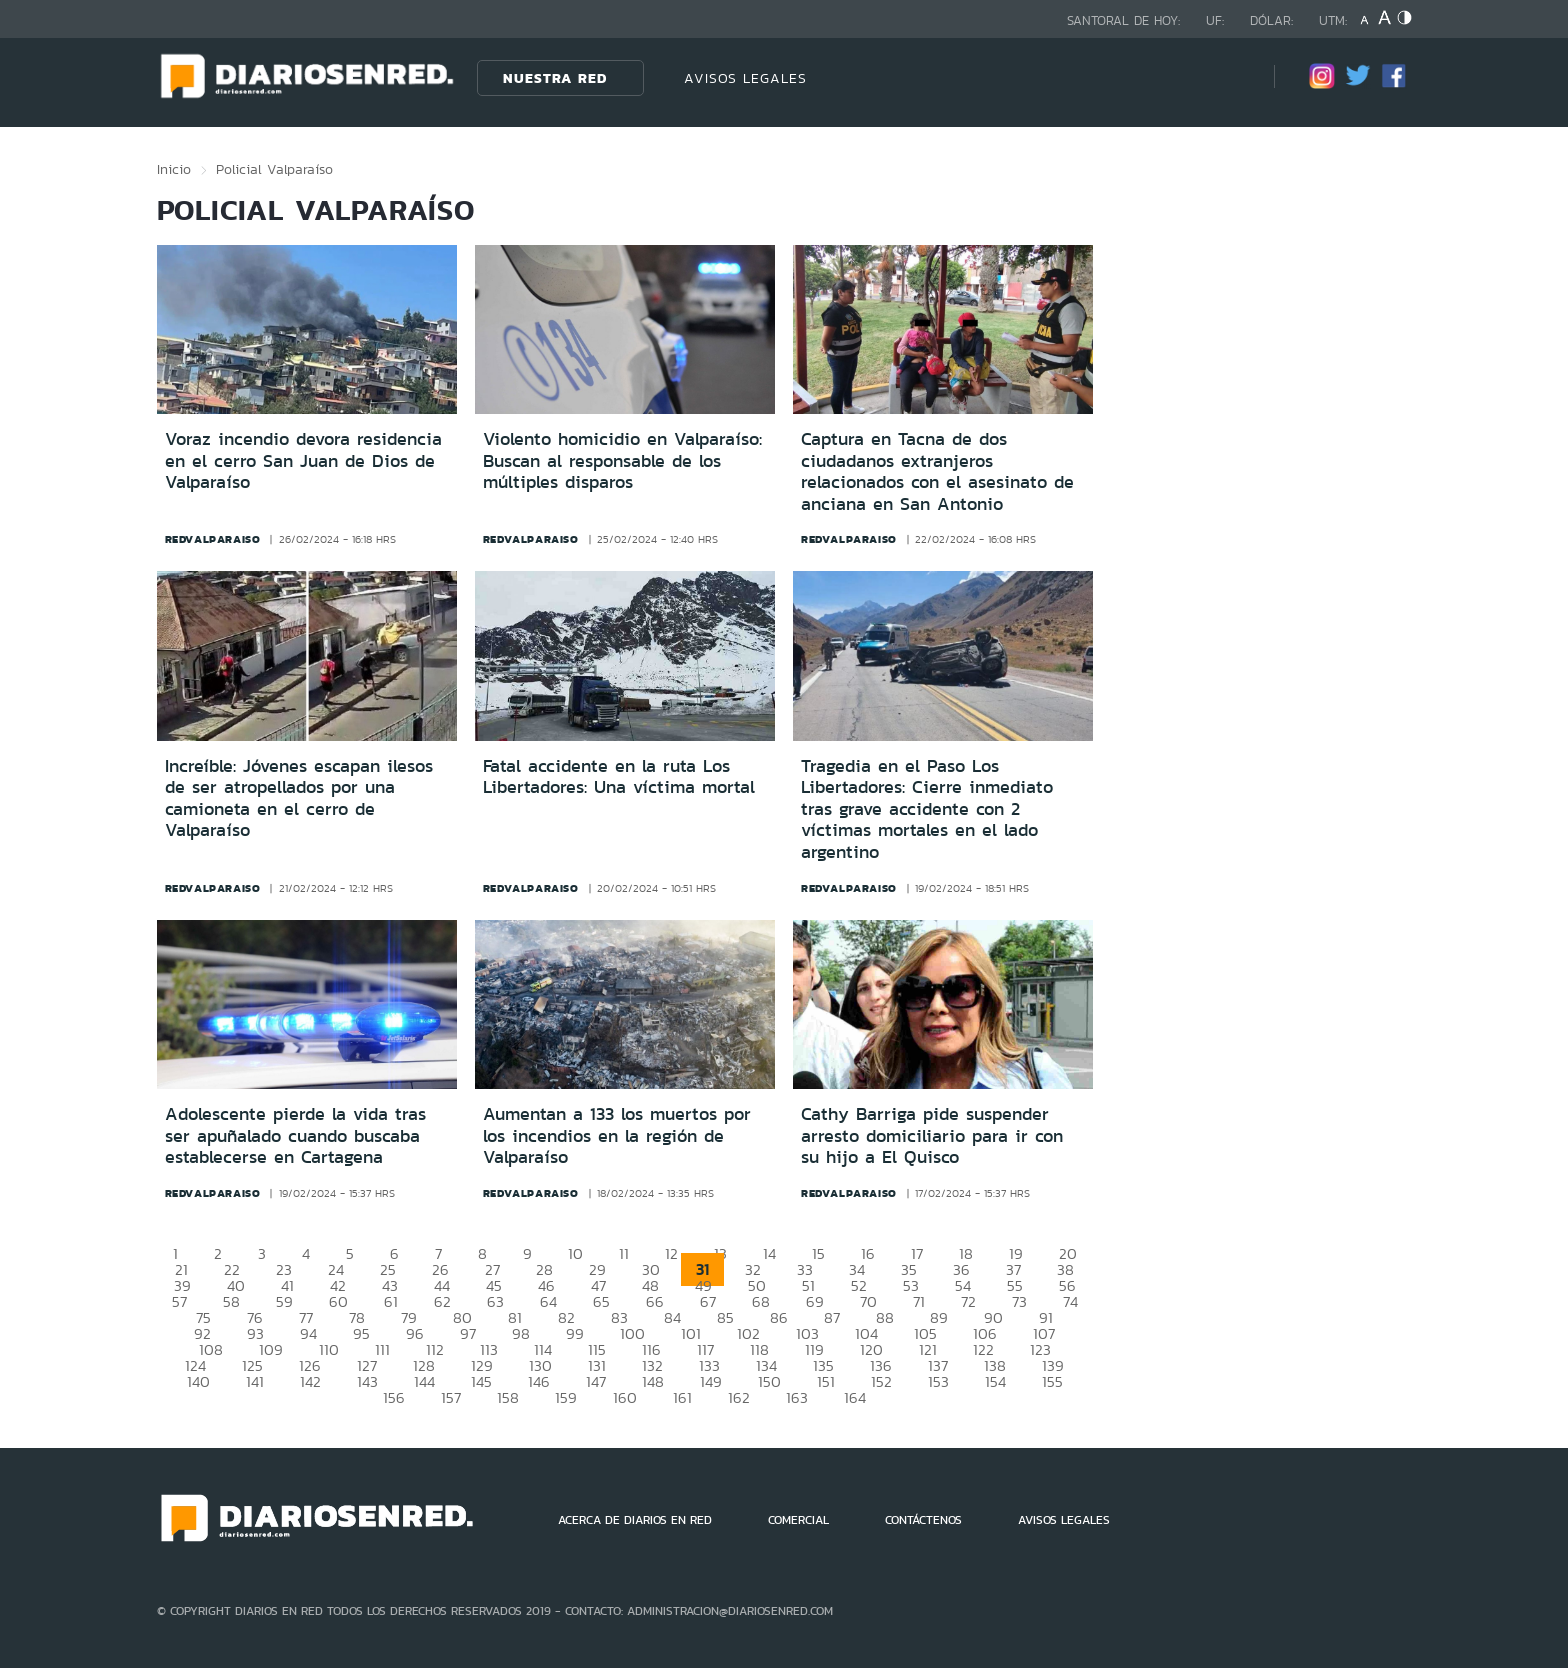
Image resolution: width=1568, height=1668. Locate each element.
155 (1052, 1381)
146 (539, 1381)
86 (779, 1317)
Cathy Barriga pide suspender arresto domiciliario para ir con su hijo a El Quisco (932, 1135)
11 (624, 1253)
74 (1070, 1301)
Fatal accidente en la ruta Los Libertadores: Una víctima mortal (619, 777)
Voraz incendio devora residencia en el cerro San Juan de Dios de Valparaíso (303, 460)
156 (394, 1397)
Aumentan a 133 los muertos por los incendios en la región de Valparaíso (617, 1135)
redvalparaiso (213, 539)
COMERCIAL (798, 1520)
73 (1019, 1301)
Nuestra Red (555, 78)
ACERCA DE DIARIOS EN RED (635, 1520)
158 (508, 1397)
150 (769, 1381)
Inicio (174, 169)
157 (451, 1397)
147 (596, 1381)
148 (653, 1381)
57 (179, 1301)
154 (995, 1381)
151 (826, 1381)
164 (855, 1397)
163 (797, 1397)
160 (625, 1397)
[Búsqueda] (1229, 77)
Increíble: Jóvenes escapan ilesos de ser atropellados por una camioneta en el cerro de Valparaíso (299, 798)
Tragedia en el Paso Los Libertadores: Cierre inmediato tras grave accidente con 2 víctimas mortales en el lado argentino (927, 809)
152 (881, 1381)
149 (711, 1381)
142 (310, 1381)
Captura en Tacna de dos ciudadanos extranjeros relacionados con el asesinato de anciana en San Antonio (937, 471)
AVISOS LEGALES (745, 78)
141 (255, 1381)
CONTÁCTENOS (923, 1520)
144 (424, 1381)
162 (739, 1397)
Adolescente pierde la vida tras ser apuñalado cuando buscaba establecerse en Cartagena (295, 1135)
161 (682, 1397)
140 (198, 1381)
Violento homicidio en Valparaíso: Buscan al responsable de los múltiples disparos (622, 460)
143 (367, 1381)
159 (566, 1397)
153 (938, 1381)
